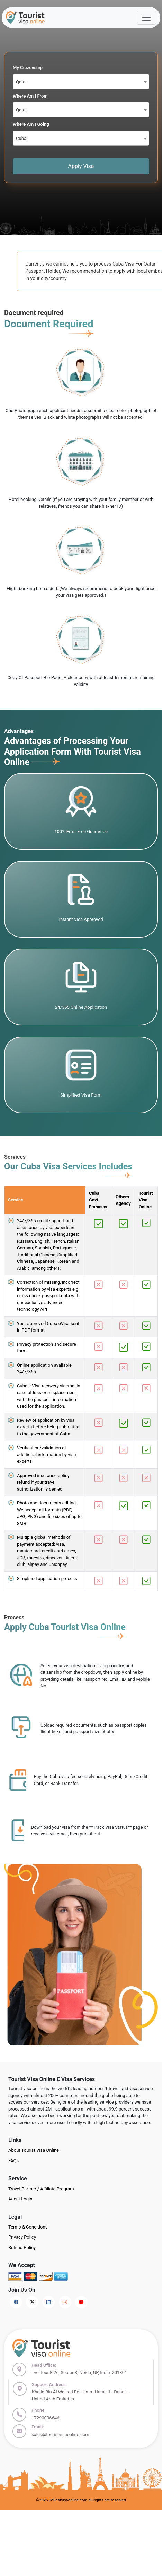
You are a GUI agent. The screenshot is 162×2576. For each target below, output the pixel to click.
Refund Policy (22, 2247)
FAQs (13, 2160)
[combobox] (81, 81)
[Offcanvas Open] (146, 18)
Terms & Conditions (27, 2227)
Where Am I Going (31, 124)
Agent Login (20, 2198)
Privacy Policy (22, 2237)
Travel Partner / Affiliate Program (41, 2188)
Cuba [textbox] (21, 138)
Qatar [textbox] (21, 81)
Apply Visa (81, 166)
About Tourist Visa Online (33, 2150)
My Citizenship (28, 67)
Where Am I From (30, 96)
